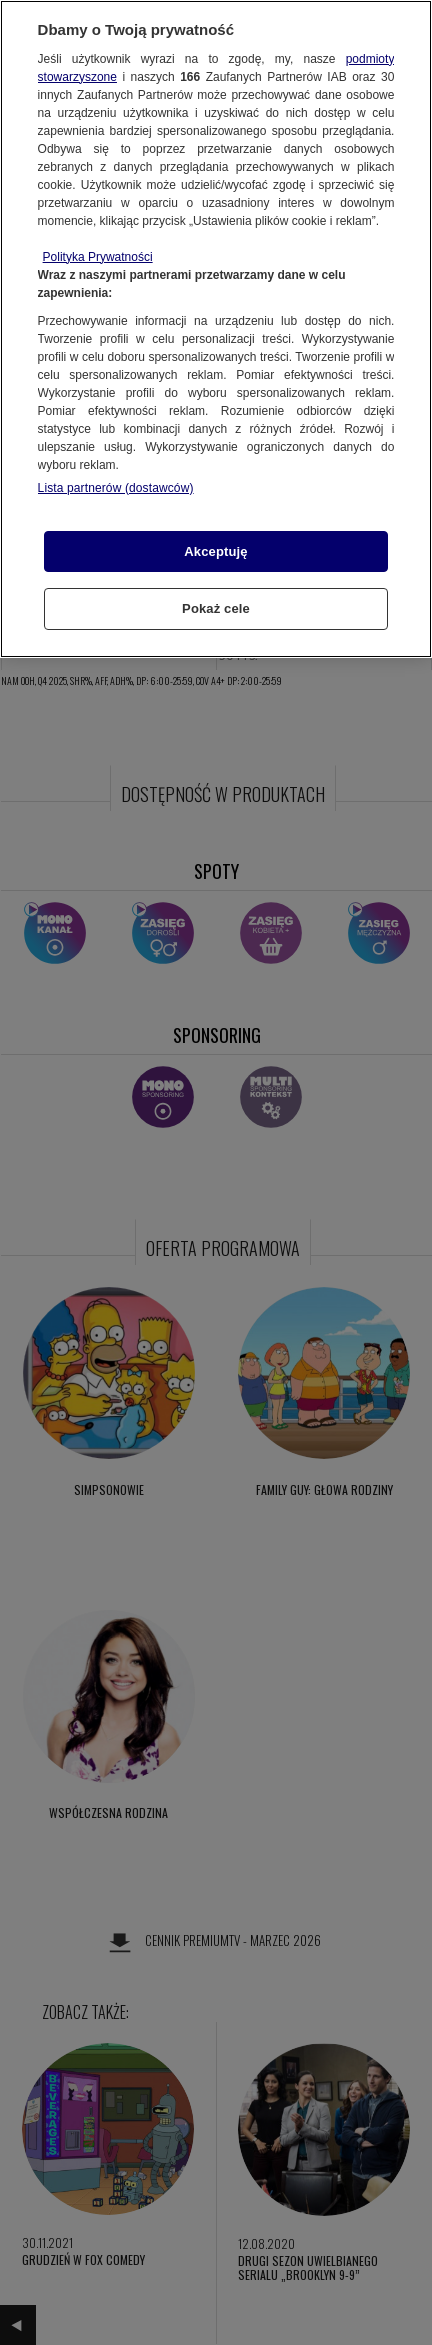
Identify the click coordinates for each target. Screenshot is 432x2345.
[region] (216, 329)
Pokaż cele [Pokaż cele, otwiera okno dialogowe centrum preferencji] (216, 608)
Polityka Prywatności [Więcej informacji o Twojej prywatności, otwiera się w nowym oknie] (98, 257)
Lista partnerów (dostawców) (116, 488)
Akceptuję (215, 551)
